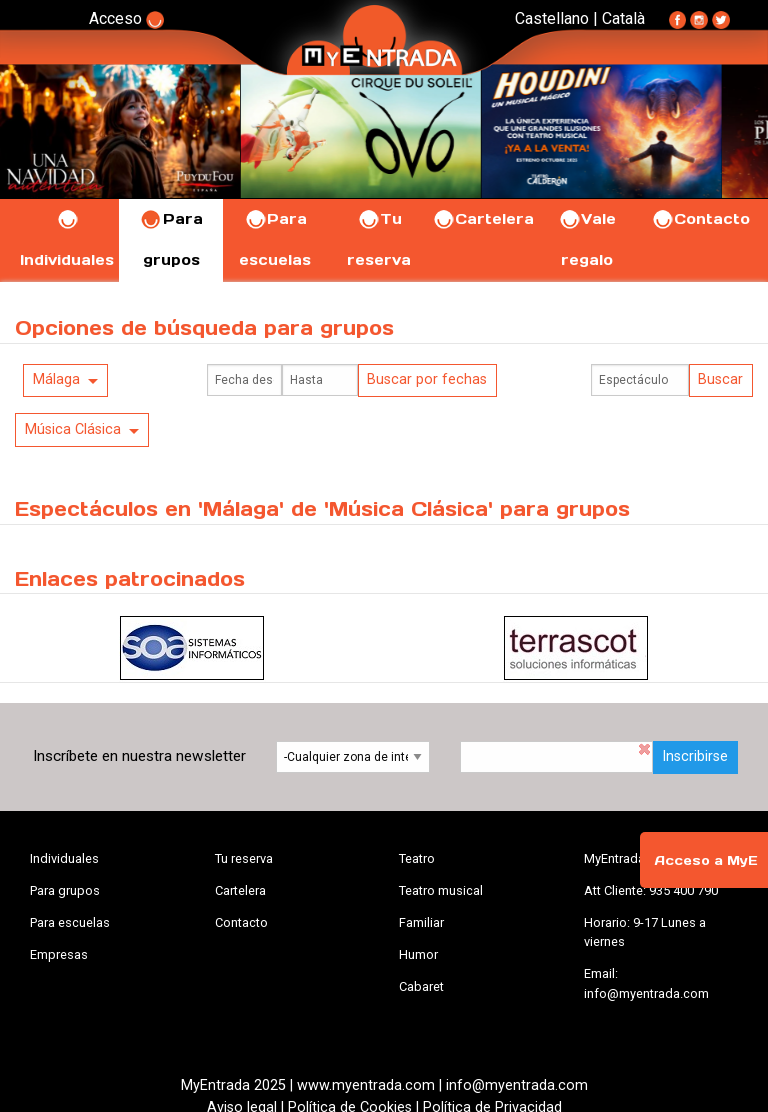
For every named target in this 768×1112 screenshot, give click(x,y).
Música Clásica (73, 429)
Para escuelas (70, 922)
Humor (418, 954)
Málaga (56, 379)
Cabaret (421, 986)
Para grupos (65, 890)
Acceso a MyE (706, 860)
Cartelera (483, 219)
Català (623, 18)
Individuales (64, 858)
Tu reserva (244, 858)
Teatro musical (441, 890)
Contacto (700, 219)
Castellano (552, 18)
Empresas (59, 954)
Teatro (417, 858)
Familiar (421, 922)
